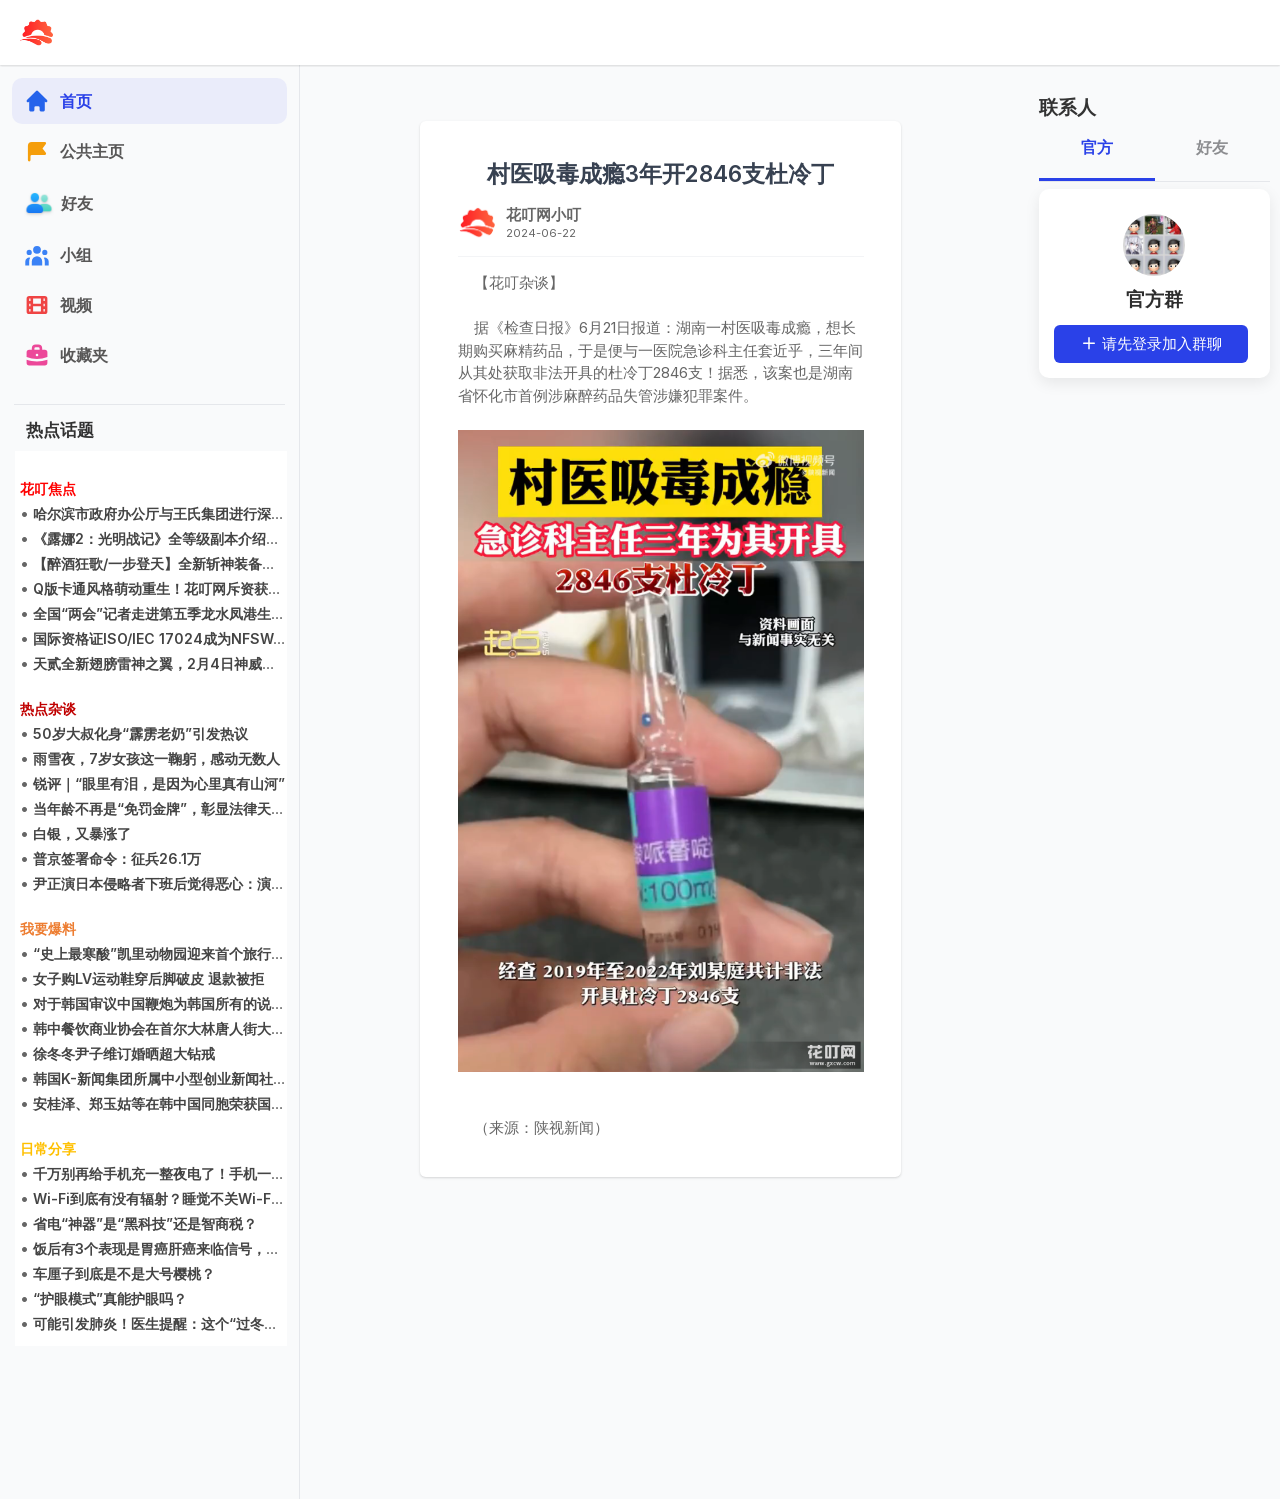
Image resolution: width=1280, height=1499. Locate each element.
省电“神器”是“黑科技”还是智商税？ (146, 1223)
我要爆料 (49, 928)
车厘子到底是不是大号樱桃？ (125, 1273)
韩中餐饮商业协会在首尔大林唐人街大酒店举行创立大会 (209, 1028)
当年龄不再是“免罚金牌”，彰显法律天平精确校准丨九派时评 (223, 808)
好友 (1212, 147)
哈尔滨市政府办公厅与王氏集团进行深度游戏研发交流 (202, 513)
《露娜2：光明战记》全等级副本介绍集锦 (164, 538)
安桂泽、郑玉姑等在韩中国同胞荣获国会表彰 (174, 1103)
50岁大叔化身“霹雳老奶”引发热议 (141, 733)
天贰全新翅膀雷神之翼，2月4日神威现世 (162, 663)
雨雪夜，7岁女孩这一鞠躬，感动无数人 (157, 758)
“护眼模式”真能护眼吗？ (111, 1298)
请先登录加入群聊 (1151, 343)
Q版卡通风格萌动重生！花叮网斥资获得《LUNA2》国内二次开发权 (245, 588)
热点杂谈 (49, 708)
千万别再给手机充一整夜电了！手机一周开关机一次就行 (209, 1173)
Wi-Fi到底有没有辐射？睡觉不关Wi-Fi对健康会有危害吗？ (218, 1198)
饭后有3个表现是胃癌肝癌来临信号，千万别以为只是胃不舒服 (227, 1248)
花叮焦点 (49, 488)
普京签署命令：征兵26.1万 (118, 858)
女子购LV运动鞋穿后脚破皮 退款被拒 (149, 978)
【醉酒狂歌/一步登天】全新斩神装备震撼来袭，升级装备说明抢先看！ (253, 563)
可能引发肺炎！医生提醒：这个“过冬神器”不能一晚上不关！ (223, 1323)
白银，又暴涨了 (83, 833)
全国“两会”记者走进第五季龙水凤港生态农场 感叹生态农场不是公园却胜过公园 (281, 613)
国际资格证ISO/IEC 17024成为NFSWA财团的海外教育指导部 (228, 638)
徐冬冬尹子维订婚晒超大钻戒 (125, 1053)
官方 (1097, 147)
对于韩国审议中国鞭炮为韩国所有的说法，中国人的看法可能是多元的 (251, 1003)
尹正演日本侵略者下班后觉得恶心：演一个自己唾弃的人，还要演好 (244, 883)
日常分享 (49, 1148)
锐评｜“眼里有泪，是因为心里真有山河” (160, 783)
